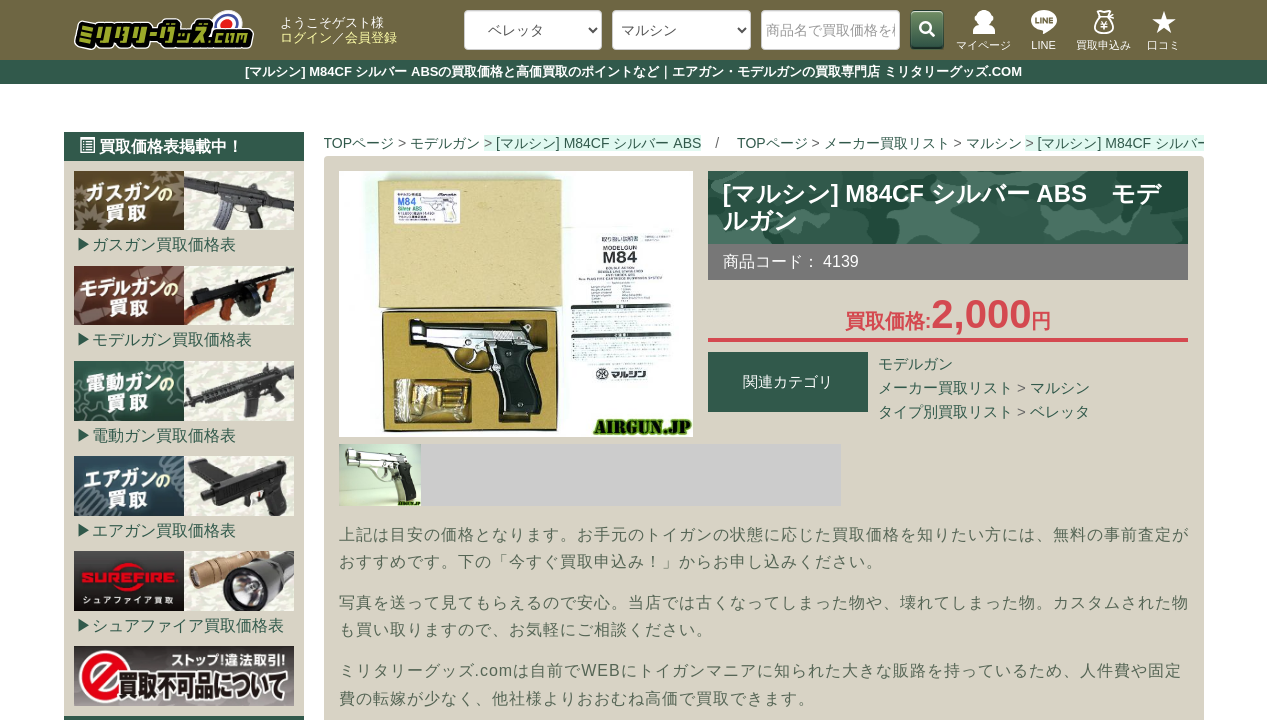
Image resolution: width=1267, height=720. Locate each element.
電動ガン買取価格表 (164, 435)
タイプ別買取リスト (945, 411)
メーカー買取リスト (945, 387)
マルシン (1060, 387)
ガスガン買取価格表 (164, 244)
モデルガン (915, 363)
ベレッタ (1060, 411)
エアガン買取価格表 (164, 530)
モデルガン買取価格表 (172, 339)
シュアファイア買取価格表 (188, 625)
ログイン (306, 37)
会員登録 (371, 37)
